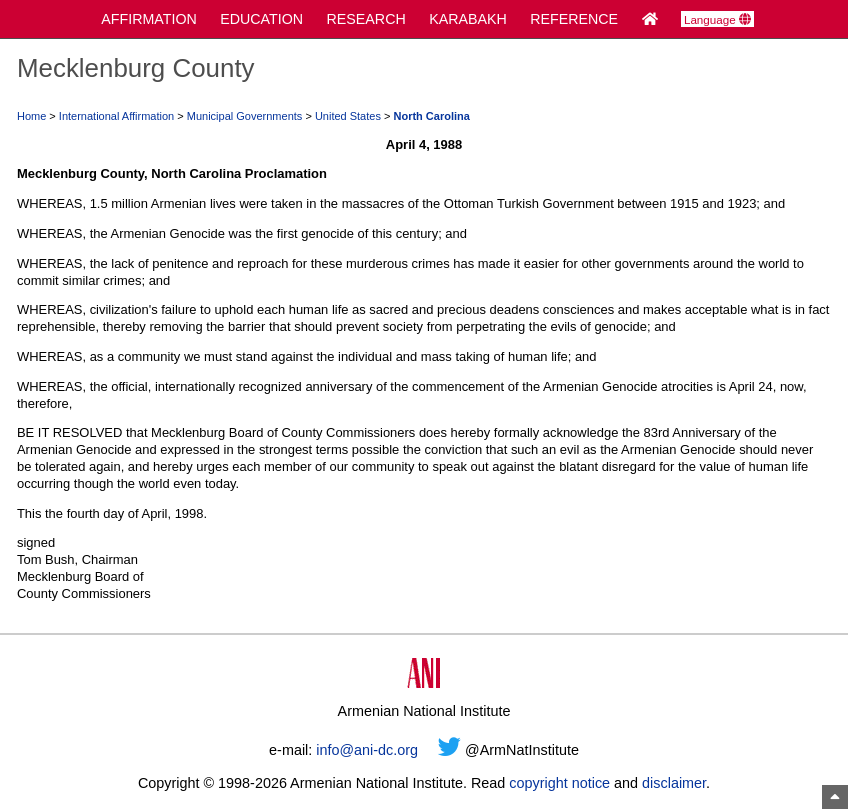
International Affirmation (116, 116)
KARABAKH (468, 19)
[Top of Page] (835, 797)
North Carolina (431, 116)
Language (717, 20)
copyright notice (559, 783)
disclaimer (674, 783)
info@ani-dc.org (367, 750)
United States (348, 116)
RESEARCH (366, 19)
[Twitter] (449, 750)
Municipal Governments (245, 116)
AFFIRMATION (149, 19)
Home (31, 116)
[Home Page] (650, 19)
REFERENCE (574, 19)
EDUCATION (261, 19)
